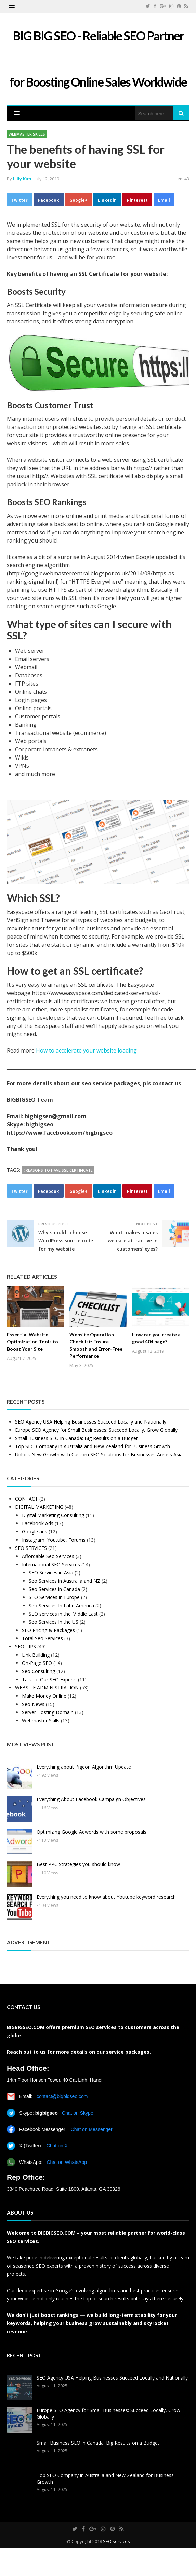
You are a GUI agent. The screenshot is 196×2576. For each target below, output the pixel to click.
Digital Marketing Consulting (53, 1515)
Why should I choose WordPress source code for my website (65, 1240)
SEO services (116, 2541)
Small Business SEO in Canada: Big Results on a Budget (76, 1438)
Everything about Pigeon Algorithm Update (84, 1766)
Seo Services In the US (53, 1622)
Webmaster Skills (27, 134)
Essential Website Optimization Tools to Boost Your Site (32, 1341)
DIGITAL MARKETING (39, 1507)
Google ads (34, 1531)
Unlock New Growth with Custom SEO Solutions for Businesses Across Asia (99, 1454)
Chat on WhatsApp (67, 2162)
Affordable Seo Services (48, 1556)
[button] (12, 6)
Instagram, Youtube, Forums (54, 1539)
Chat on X (57, 2145)
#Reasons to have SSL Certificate (58, 1170)
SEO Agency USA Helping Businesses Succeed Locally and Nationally (90, 1421)
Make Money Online (44, 1696)
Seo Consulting (38, 1671)
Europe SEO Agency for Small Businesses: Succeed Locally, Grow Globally (96, 1430)
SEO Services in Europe (54, 1597)
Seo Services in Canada (54, 1589)
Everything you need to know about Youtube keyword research (106, 1896)
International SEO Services (51, 1564)
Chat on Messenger (92, 2129)
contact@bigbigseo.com (62, 2096)
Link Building (36, 1655)
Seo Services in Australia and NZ (64, 1581)
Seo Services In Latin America (61, 1605)
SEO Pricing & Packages (48, 1630)
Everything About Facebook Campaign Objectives (91, 1799)
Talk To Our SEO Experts (49, 1679)
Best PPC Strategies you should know (78, 1864)
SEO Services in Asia (51, 1572)
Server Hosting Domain (48, 1712)
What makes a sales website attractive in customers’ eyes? (133, 1240)
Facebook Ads (37, 1523)
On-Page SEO (37, 1663)
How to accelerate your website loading (86, 1050)
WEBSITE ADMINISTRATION (47, 1687)
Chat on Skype (77, 2113)
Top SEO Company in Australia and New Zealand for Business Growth (92, 1446)
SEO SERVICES (31, 1548)
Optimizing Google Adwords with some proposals (91, 1831)
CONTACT (26, 1498)
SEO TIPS (25, 1646)
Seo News (33, 1704)
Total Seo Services (42, 1638)
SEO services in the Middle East (63, 1613)
